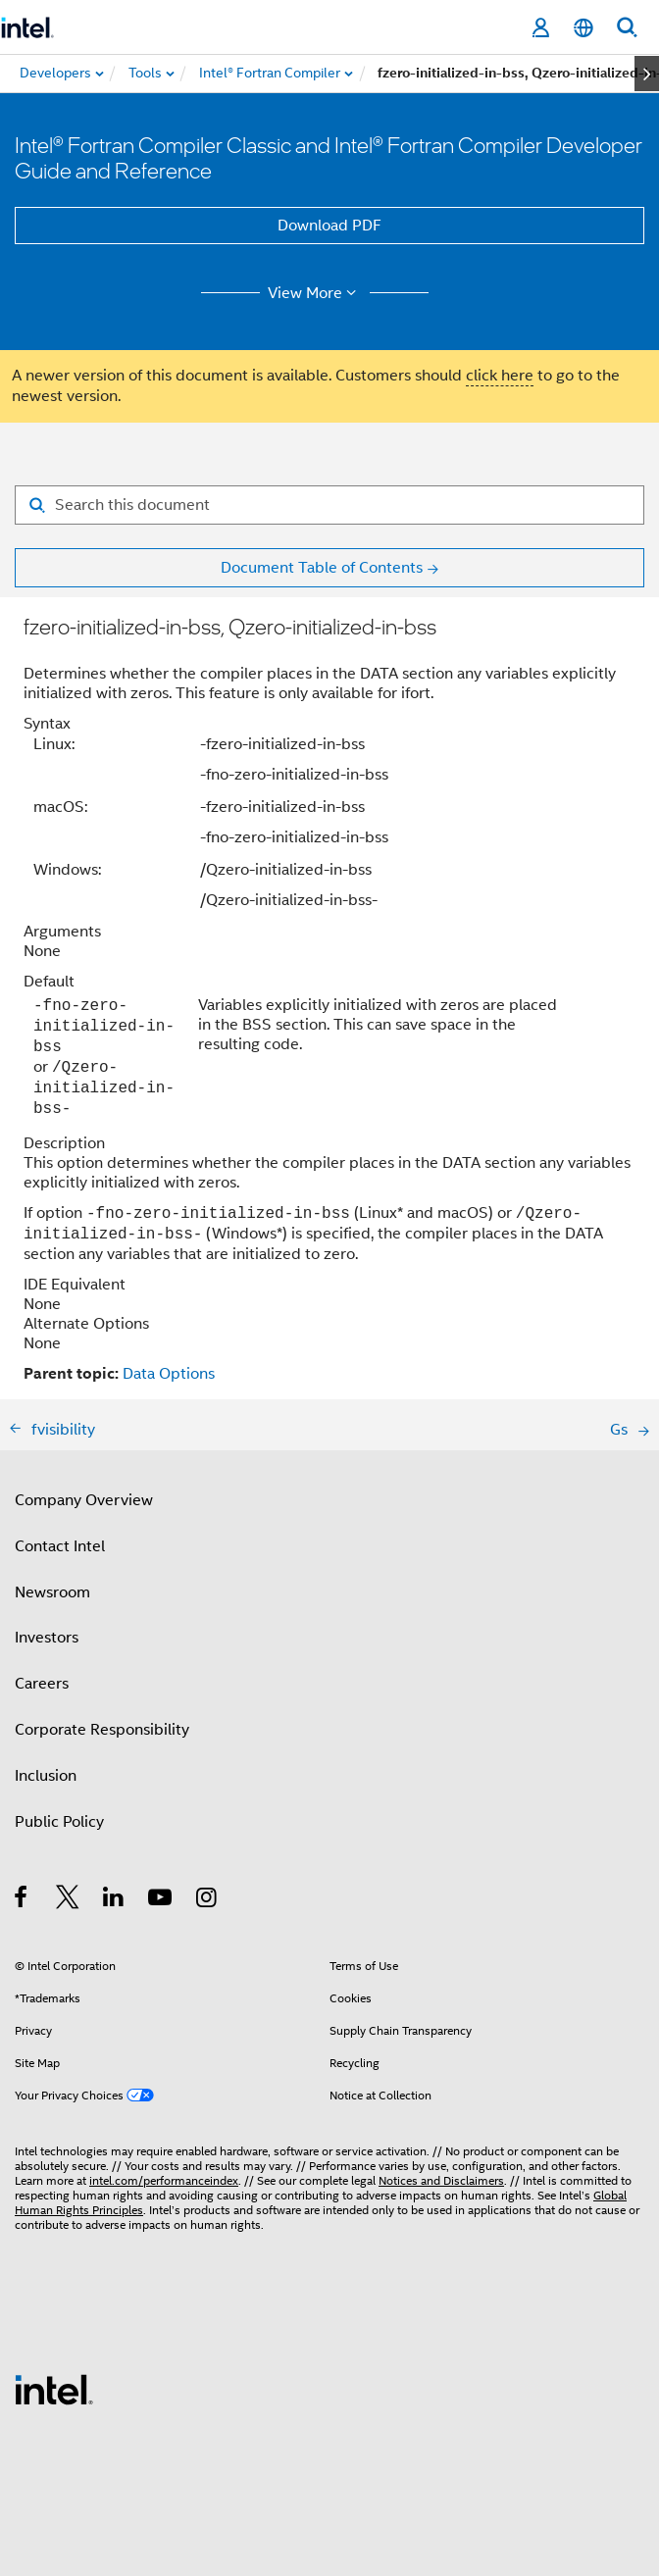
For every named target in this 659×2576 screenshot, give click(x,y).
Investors (46, 1637)
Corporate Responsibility (102, 1730)
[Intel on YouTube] (161, 1900)
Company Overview (84, 1500)
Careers (42, 1683)
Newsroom (52, 1592)
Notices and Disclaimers (441, 2180)
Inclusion (45, 1776)
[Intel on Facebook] (22, 1900)
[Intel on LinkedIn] (114, 1900)
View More (315, 293)
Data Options (169, 1374)
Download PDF (329, 225)
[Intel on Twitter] (68, 1900)
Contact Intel (60, 1546)
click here (499, 375)
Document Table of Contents (322, 568)
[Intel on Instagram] (207, 1900)
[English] (583, 28)
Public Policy (59, 1822)
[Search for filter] (329, 505)
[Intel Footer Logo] (54, 2389)
